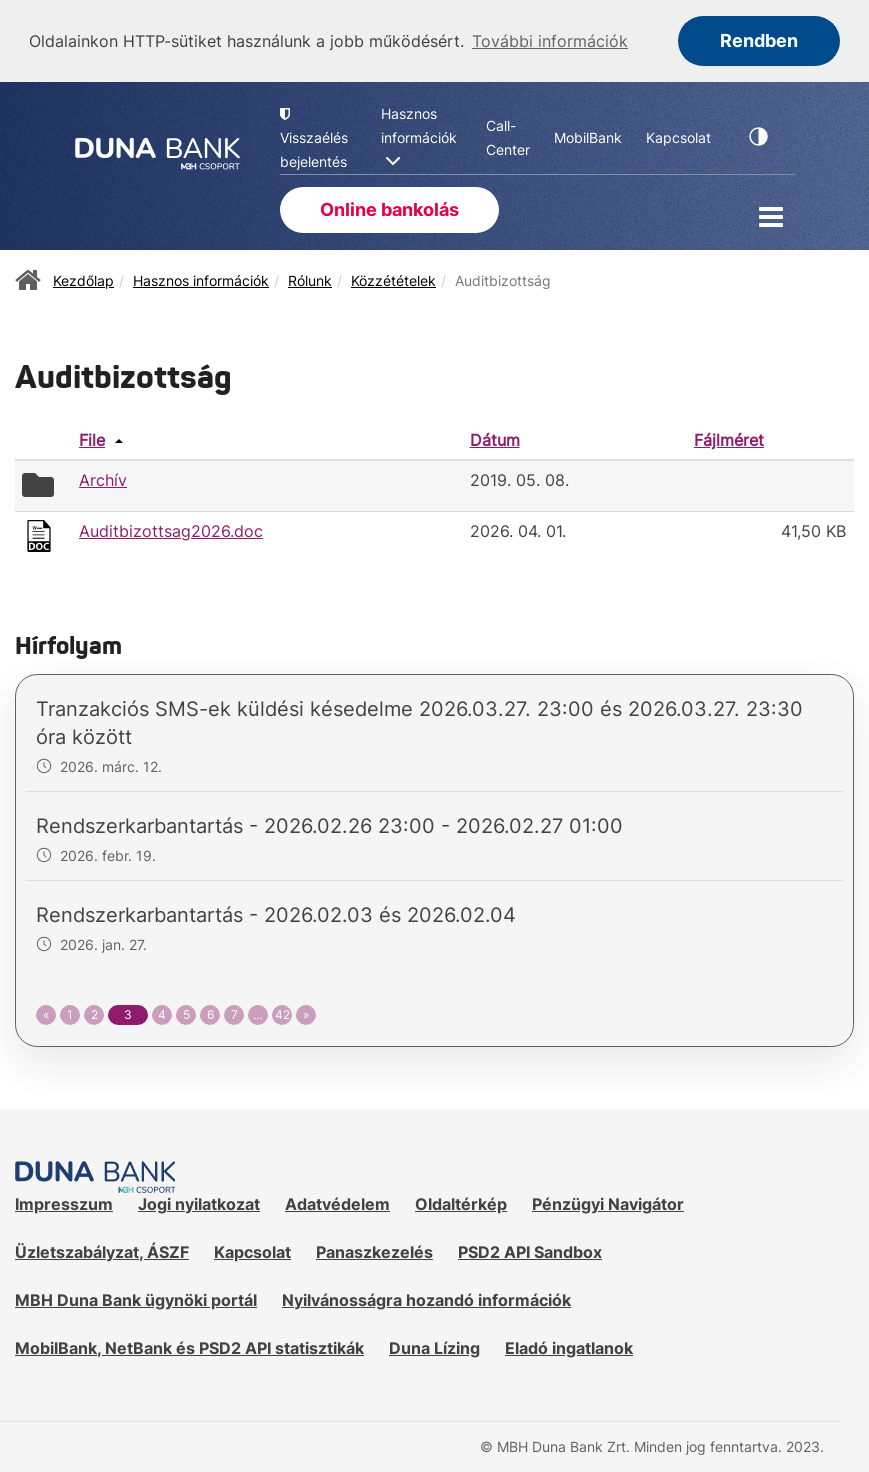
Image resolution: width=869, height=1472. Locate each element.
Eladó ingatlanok (569, 1346)
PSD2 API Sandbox (530, 1251)
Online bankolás (389, 208)
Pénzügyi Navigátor (608, 1203)
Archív (103, 479)
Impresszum (64, 1203)
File (92, 438)
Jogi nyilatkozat (199, 1203)
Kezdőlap (83, 278)
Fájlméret (729, 438)
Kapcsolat (252, 1251)
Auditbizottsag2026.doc (171, 530)
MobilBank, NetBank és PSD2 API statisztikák (189, 1346)
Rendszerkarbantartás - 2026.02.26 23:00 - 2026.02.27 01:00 (329, 825)
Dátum (495, 438)
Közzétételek (393, 278)
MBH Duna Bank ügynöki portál (136, 1298)
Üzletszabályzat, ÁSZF (102, 1251)
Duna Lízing (434, 1346)
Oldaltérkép (461, 1203)
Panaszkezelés (374, 1251)
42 (282, 1013)
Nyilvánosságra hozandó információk (426, 1298)
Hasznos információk (201, 278)
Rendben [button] (759, 40)
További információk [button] (550, 41)
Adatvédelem (337, 1203)
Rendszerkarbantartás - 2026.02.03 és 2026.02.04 (276, 914)
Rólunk (310, 278)
